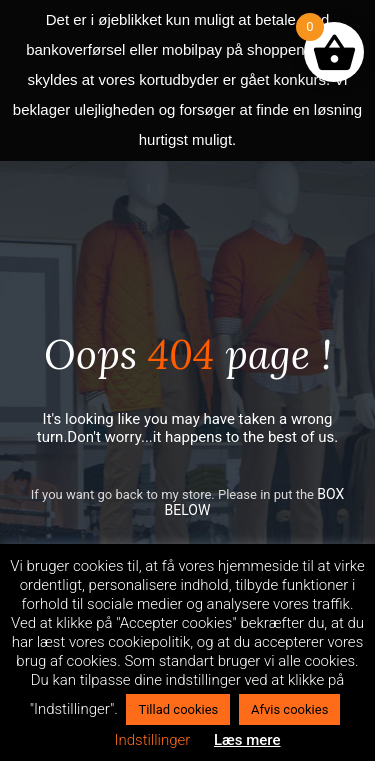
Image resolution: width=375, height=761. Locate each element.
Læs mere (247, 740)
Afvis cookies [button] (289, 709)
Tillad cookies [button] (178, 709)
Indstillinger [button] (152, 740)
